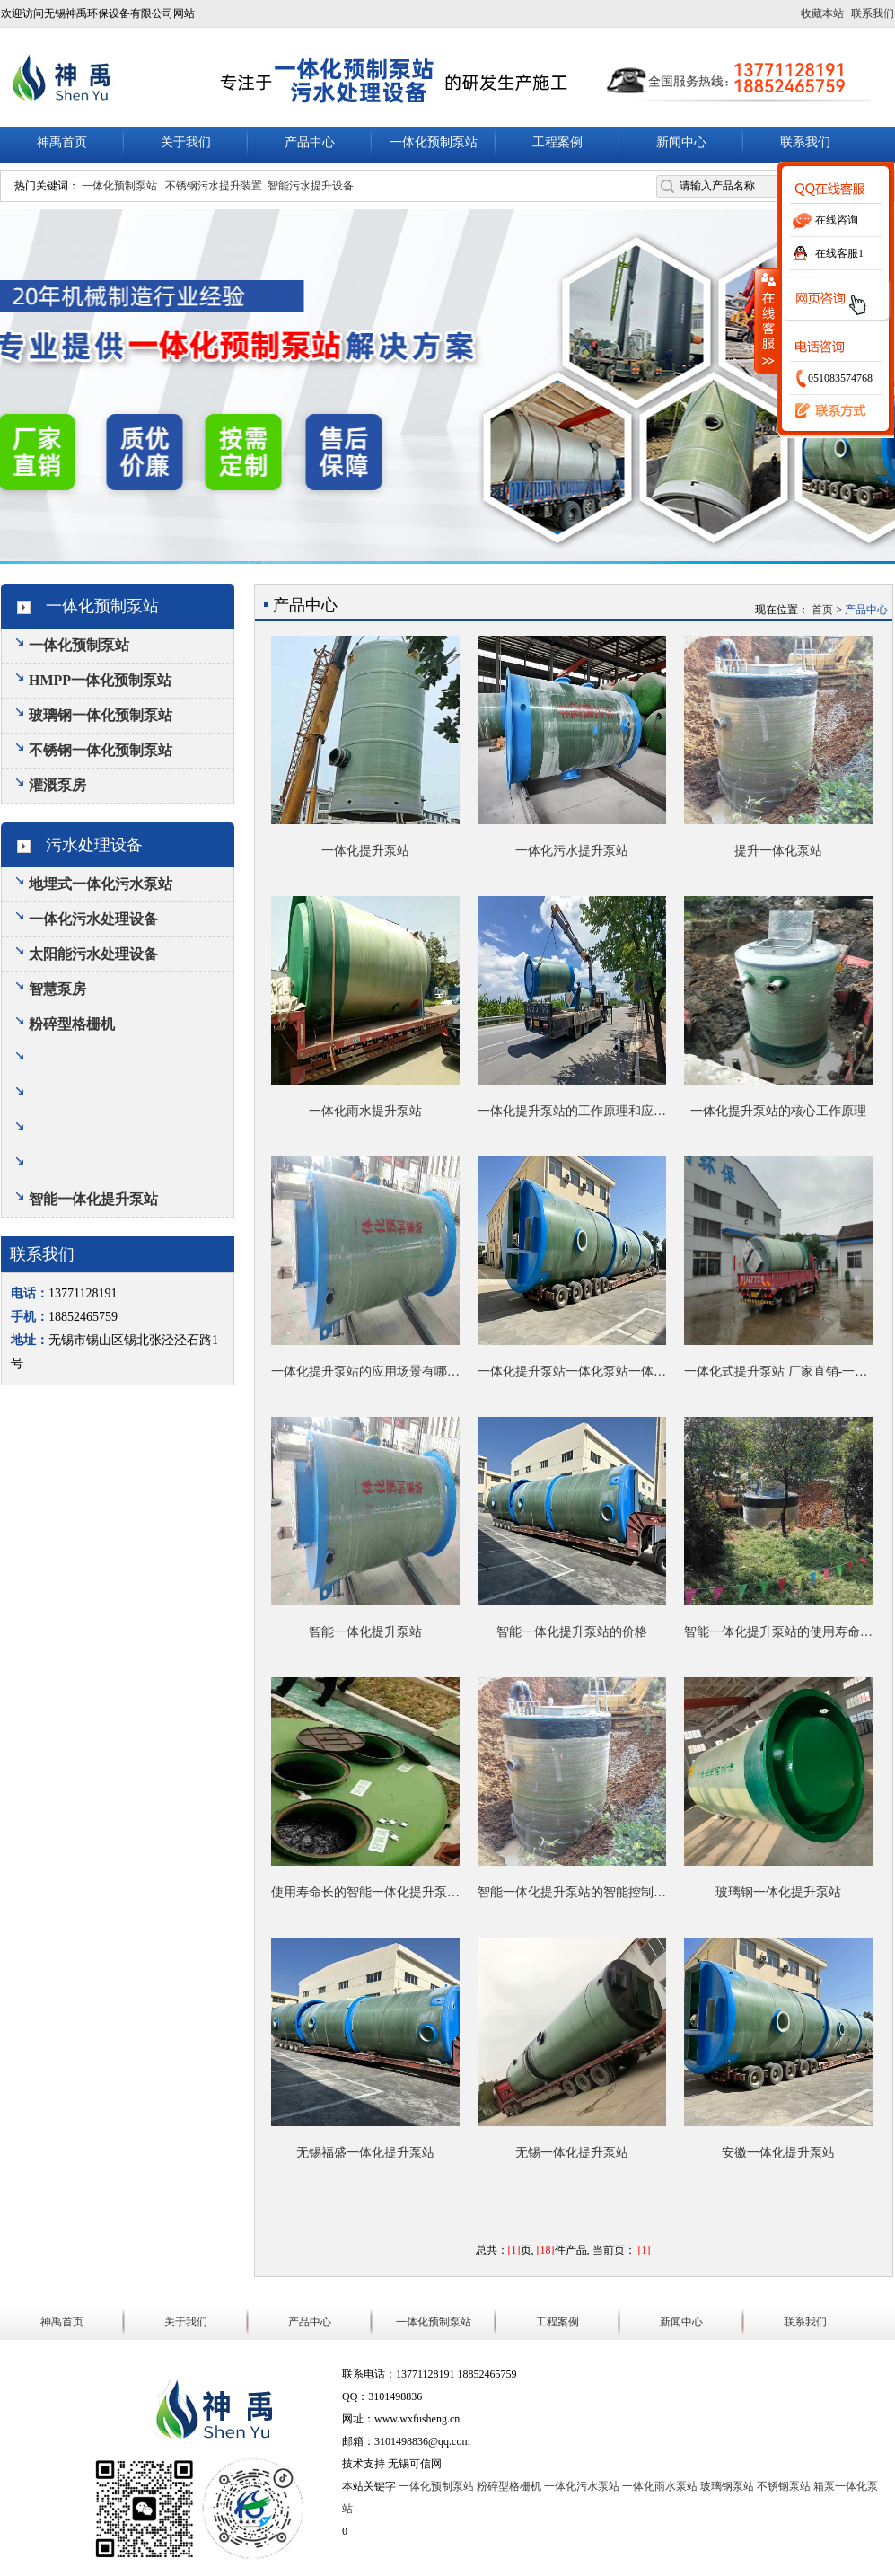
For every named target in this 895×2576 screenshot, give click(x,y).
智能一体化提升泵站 (93, 1199)
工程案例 (557, 142)
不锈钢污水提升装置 (213, 186)
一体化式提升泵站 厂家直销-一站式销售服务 (778, 1371)
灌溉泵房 (57, 785)
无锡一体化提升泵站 (571, 2152)
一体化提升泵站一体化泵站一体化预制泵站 (572, 1371)
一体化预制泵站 (434, 142)
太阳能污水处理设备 (93, 954)
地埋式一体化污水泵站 (100, 884)
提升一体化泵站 (778, 850)
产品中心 (310, 142)
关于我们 (186, 142)
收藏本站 (822, 13)
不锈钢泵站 (784, 2486)
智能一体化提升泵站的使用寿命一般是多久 (778, 1632)
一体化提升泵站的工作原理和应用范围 (572, 1111)
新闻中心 (681, 142)
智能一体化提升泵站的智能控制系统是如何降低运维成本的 (572, 1892)
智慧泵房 (57, 989)
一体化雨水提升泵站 (365, 1111)
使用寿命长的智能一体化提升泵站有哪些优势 (365, 1892)
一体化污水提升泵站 (571, 850)
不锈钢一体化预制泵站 (100, 750)
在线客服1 (839, 253)
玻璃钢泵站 (727, 2486)
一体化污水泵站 (581, 2486)
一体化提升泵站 (365, 850)
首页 (822, 609)
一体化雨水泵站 (660, 2486)
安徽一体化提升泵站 (778, 2152)
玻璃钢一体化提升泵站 (778, 1892)
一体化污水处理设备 (93, 919)
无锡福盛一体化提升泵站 (365, 2152)
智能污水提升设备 (311, 186)
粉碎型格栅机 (72, 1024)
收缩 (766, 321)
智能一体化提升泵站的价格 (571, 1632)
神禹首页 (62, 142)
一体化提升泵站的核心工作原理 (778, 1111)
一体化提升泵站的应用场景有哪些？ (365, 1371)
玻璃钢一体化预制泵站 (100, 715)
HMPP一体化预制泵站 (100, 680)
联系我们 (826, 411)
